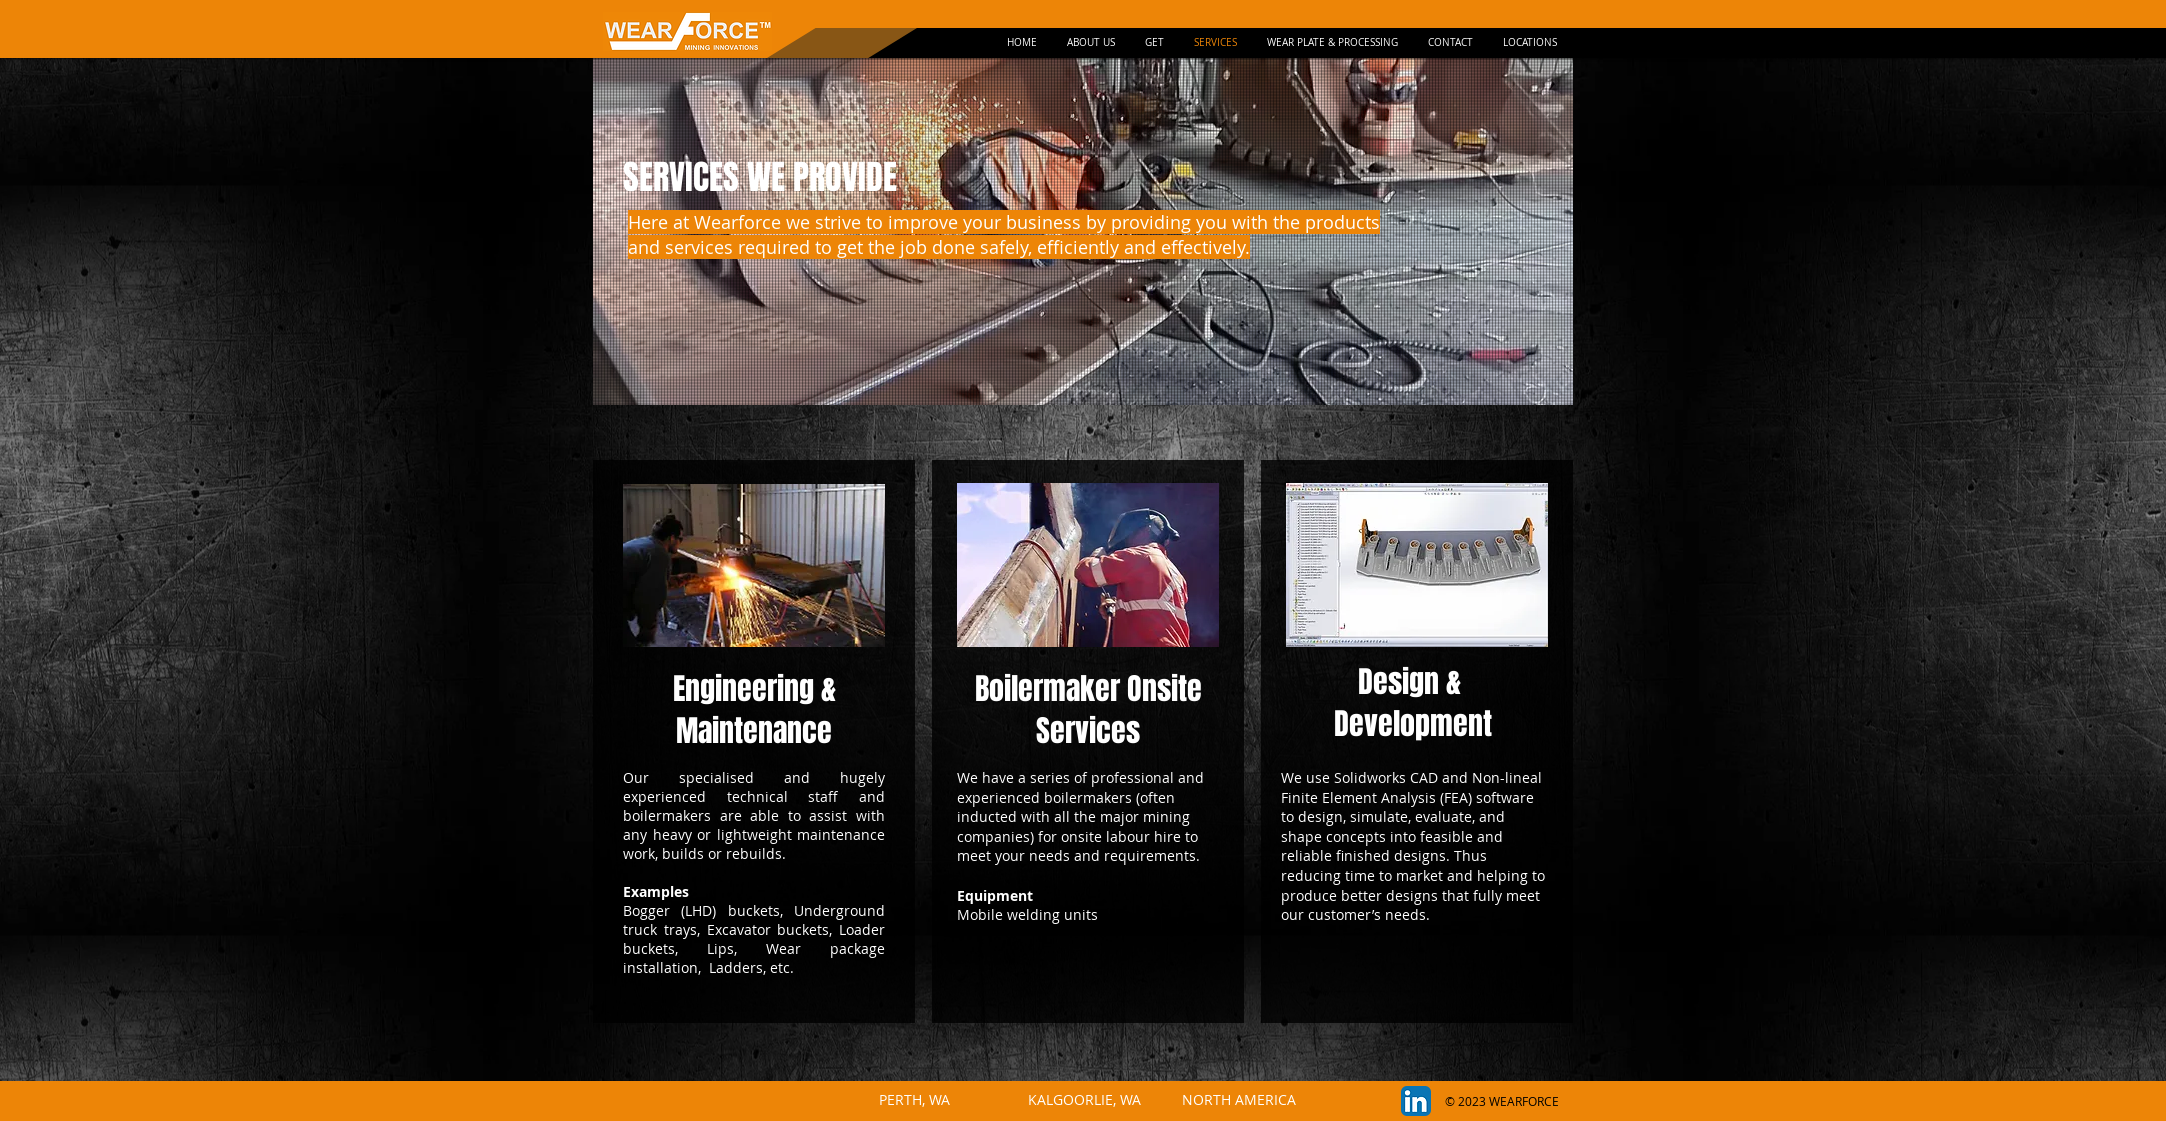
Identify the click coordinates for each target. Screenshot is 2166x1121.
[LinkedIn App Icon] (1416, 1101)
